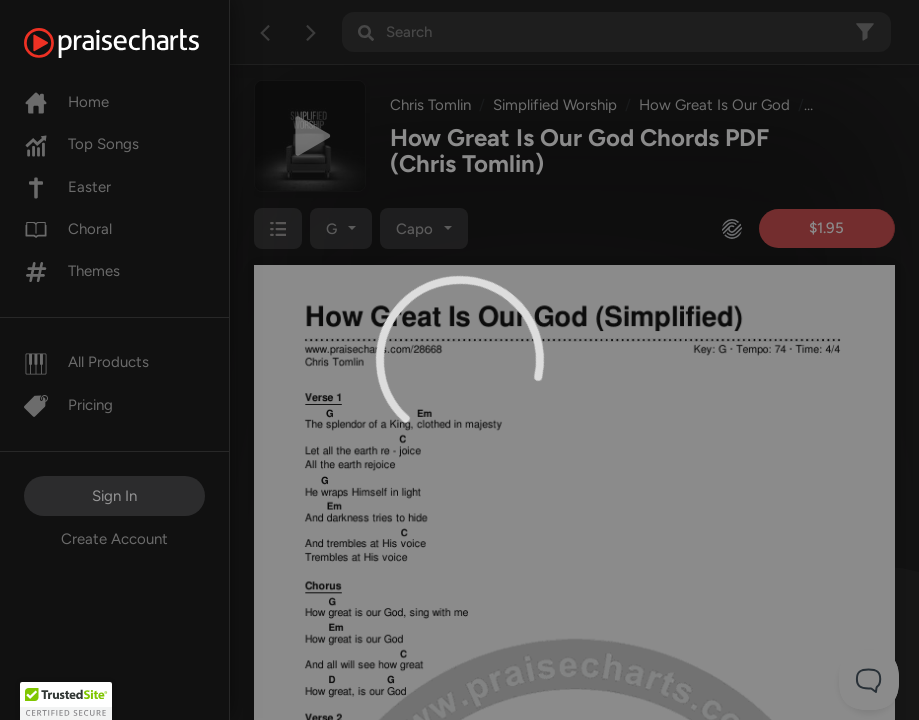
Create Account (114, 539)
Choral (68, 229)
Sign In (114, 496)
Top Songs (81, 144)
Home (66, 102)
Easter (67, 187)
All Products (86, 362)
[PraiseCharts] (136, 43)
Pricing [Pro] (68, 405)
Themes (72, 271)
